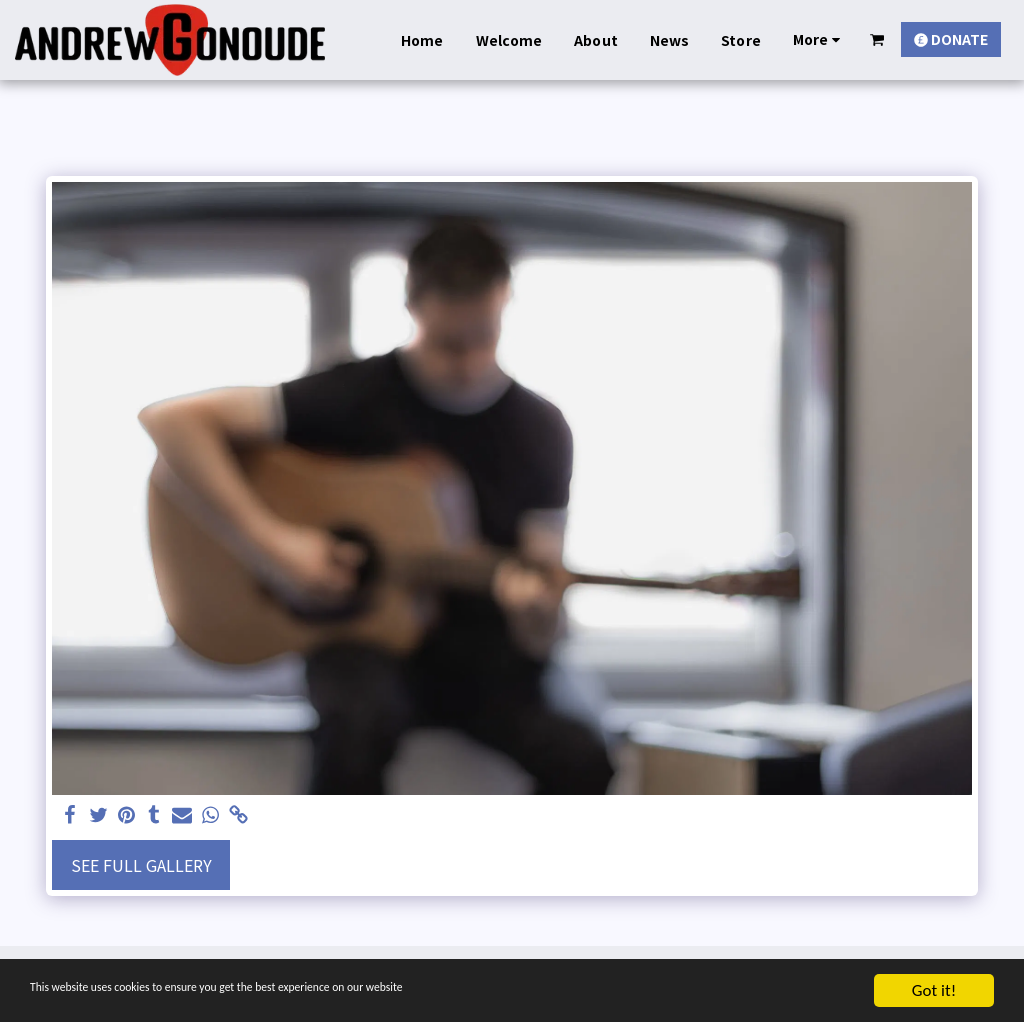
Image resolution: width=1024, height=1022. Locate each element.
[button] (877, 39)
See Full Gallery (141, 865)
